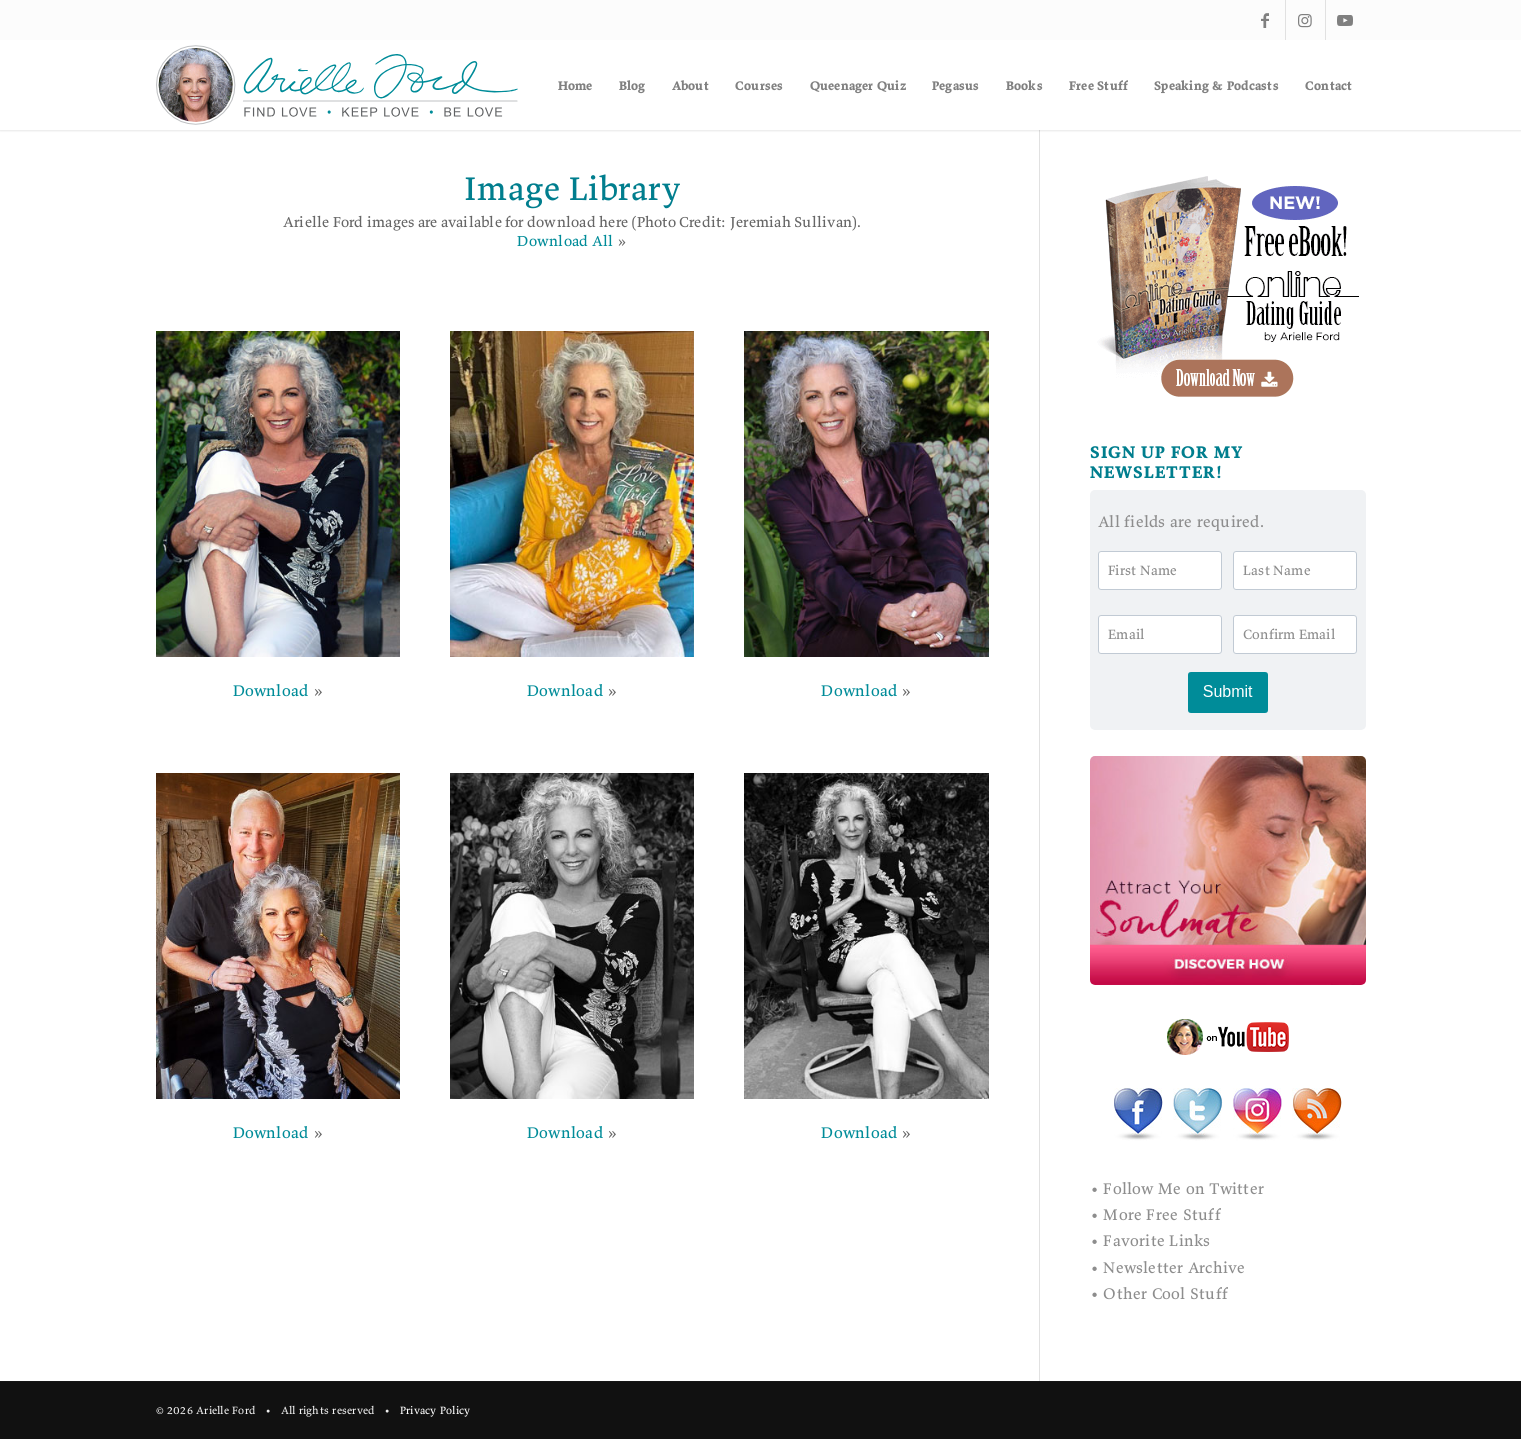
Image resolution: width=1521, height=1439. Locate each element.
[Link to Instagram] (1305, 20)
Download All (565, 240)
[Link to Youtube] (1346, 20)
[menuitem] (575, 85)
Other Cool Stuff (1165, 1293)
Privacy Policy (435, 1410)
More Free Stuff (1162, 1214)
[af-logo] (338, 85)
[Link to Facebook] (1265, 20)
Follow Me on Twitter (1183, 1188)
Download (271, 690)
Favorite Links (1156, 1240)
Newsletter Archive (1174, 1267)
